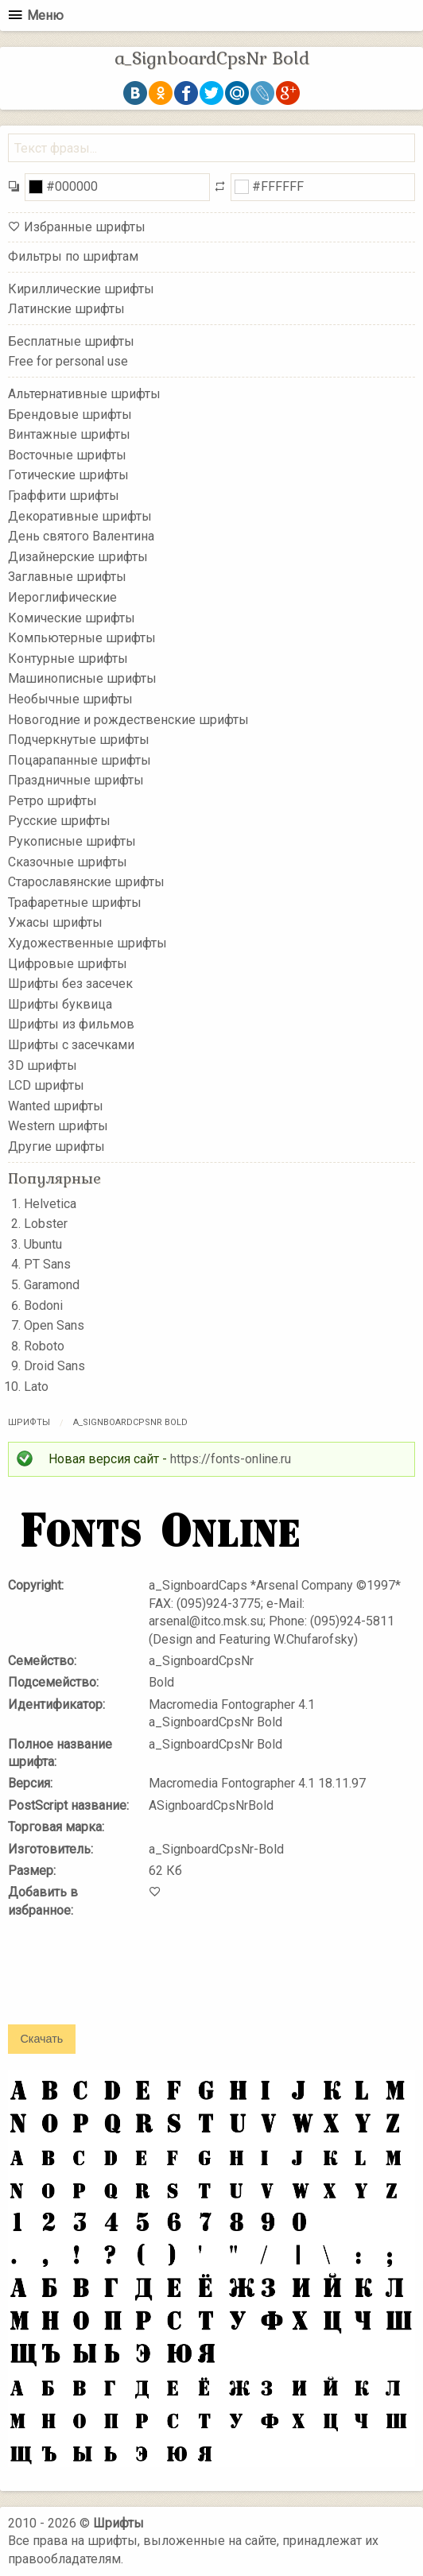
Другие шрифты (56, 1146)
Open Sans (54, 1325)
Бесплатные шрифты (71, 341)
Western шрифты (58, 1125)
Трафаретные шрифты (75, 902)
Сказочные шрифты (67, 861)
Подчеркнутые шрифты (78, 739)
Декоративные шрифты (80, 515)
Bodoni (43, 1305)
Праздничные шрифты (76, 780)
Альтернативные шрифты (84, 393)
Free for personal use (68, 361)
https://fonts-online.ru (230, 1458)
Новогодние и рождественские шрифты (128, 718)
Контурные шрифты (68, 657)
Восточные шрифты (67, 455)
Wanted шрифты (55, 1106)
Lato (36, 1386)
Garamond (52, 1284)
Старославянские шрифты (86, 881)
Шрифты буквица (60, 1004)
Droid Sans (54, 1365)
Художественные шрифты (87, 943)
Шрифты (29, 1422)
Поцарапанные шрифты (79, 759)
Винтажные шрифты (69, 434)
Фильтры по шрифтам (73, 256)
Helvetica (50, 1203)
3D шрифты (42, 1064)
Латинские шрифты (66, 308)
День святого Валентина (81, 536)
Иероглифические (62, 597)
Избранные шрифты (85, 226)
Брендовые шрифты (70, 413)
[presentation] (129, 1982)
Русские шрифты (59, 820)
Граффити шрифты (63, 495)
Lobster (46, 1223)
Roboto (44, 1346)
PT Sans (47, 1264)
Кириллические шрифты (81, 288)
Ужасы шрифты (55, 922)
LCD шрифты (46, 1085)
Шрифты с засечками (71, 1044)
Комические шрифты (71, 617)
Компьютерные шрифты (82, 637)
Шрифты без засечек (70, 983)
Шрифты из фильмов (71, 1024)
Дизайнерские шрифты (78, 556)
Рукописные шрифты (72, 841)
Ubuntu (43, 1244)
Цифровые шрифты (67, 962)
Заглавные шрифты (67, 576)
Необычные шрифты (70, 699)
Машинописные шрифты (82, 678)
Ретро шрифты (52, 800)
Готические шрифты (68, 474)
